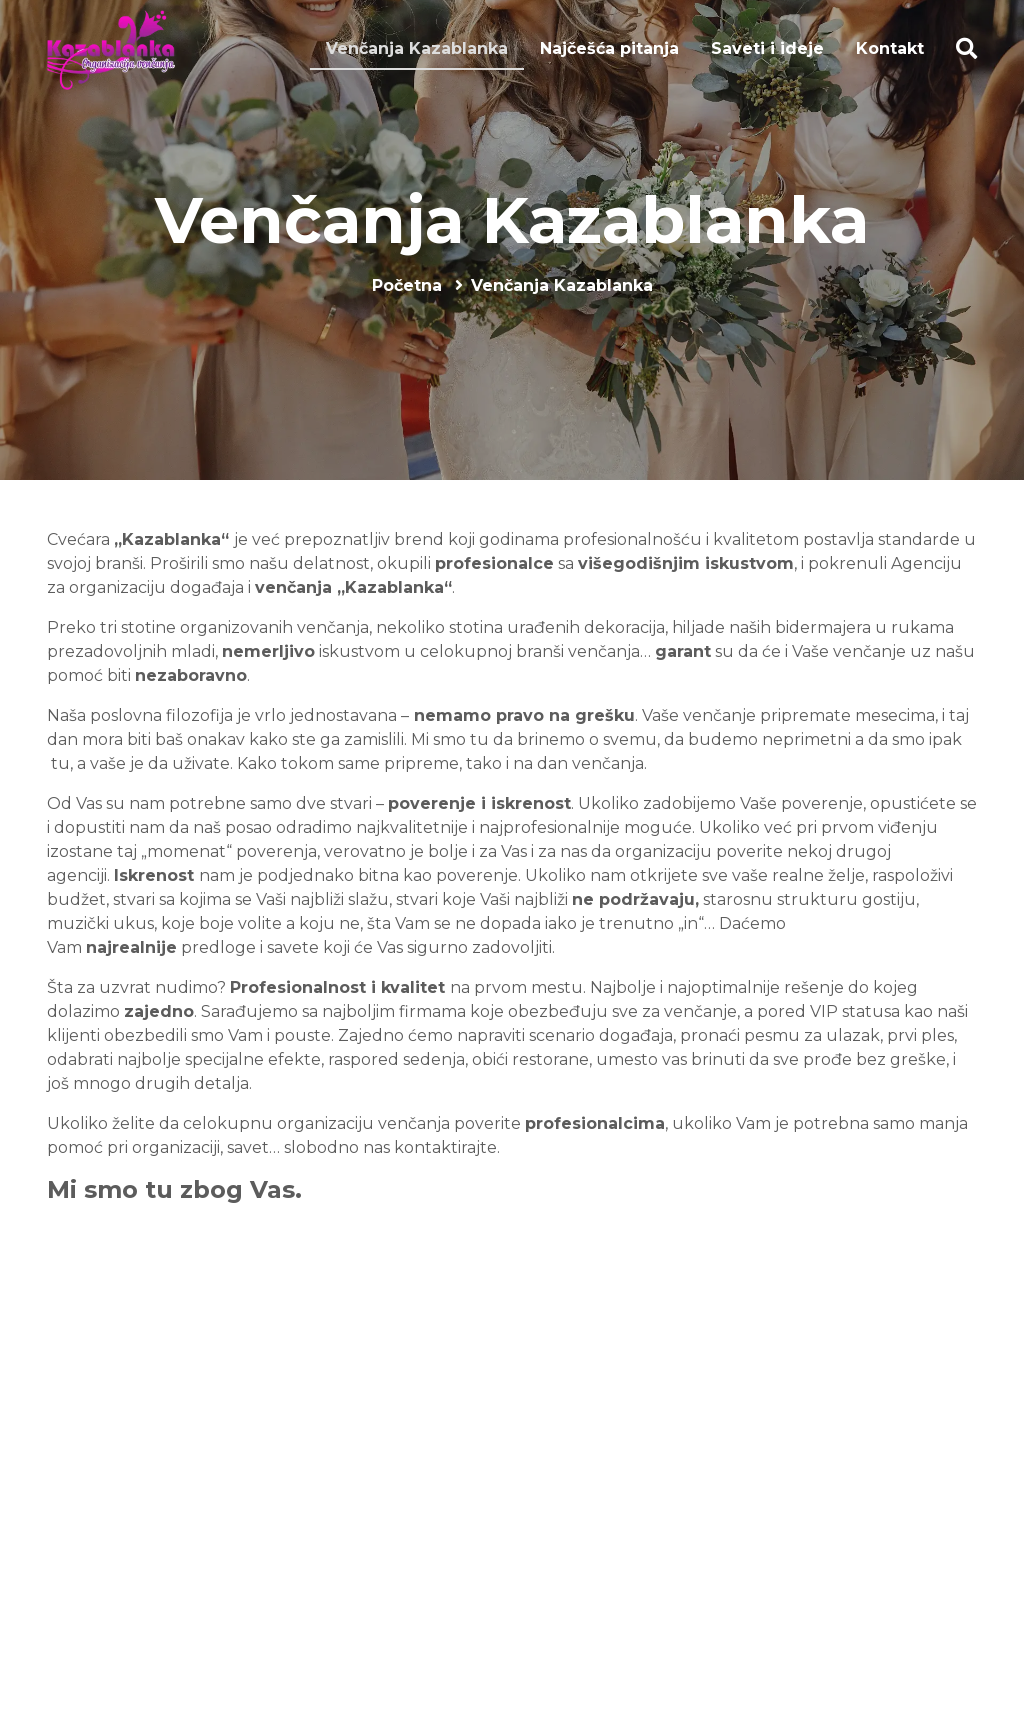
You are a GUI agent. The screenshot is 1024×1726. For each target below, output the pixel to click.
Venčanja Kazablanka (512, 220)
